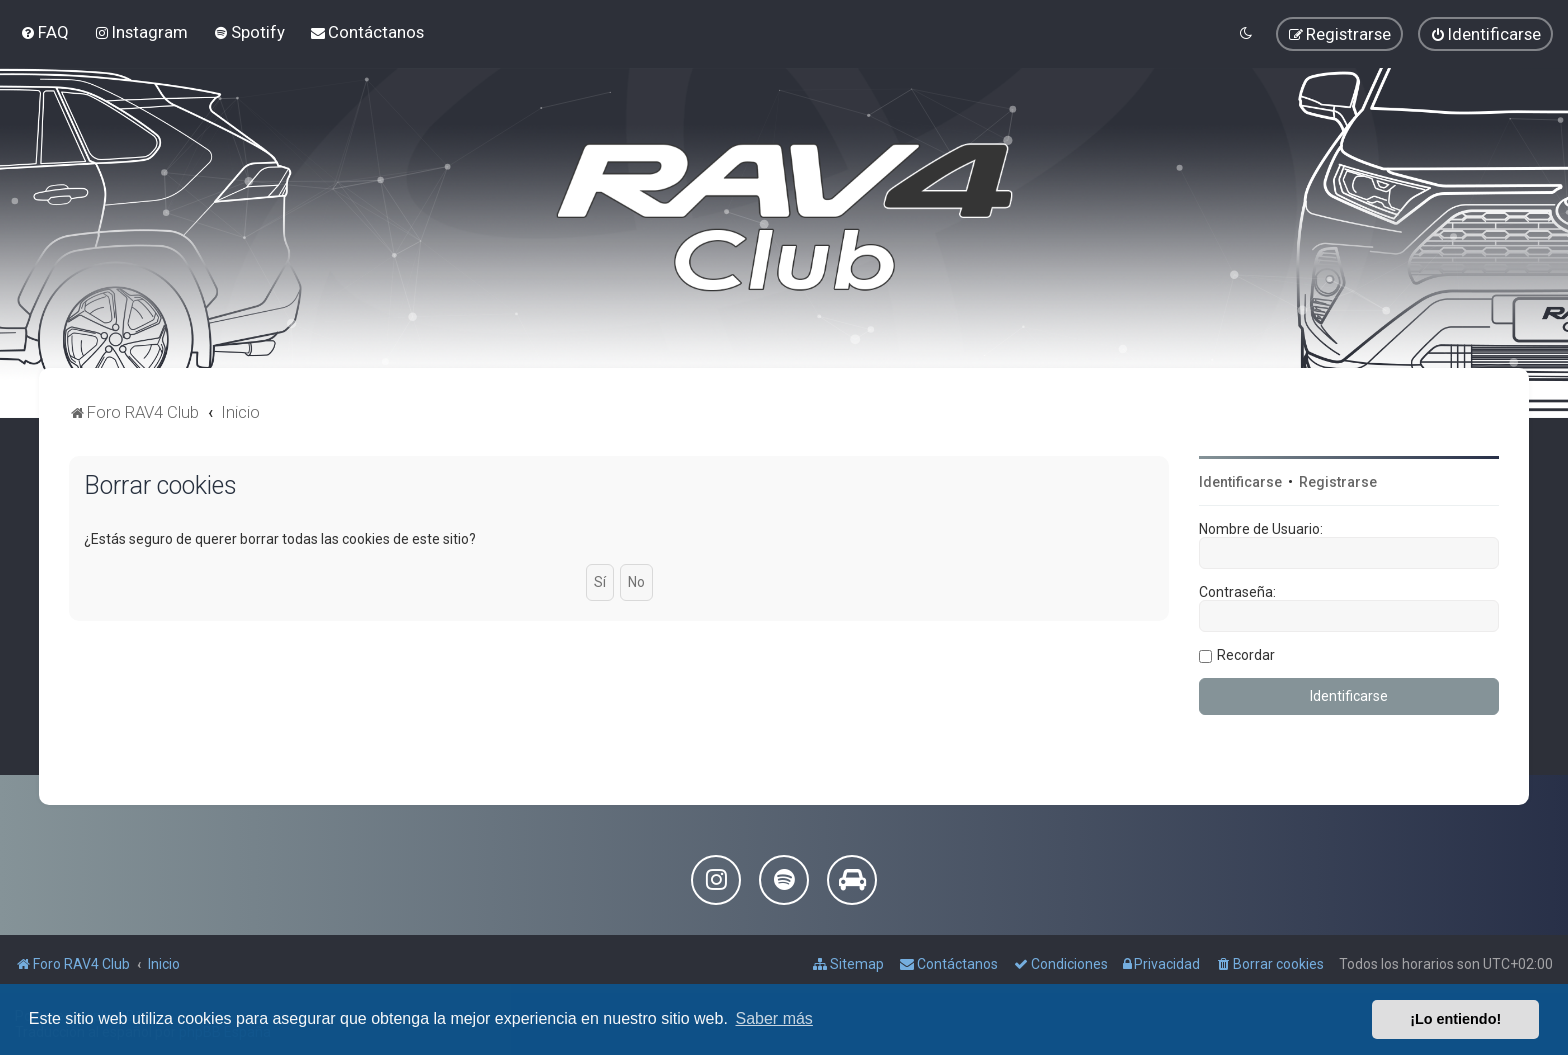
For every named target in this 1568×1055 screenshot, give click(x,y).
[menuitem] (44, 32)
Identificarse (1240, 482)
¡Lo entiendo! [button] (1455, 1019)
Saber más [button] (774, 1018)
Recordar (1246, 655)
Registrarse (1338, 482)
